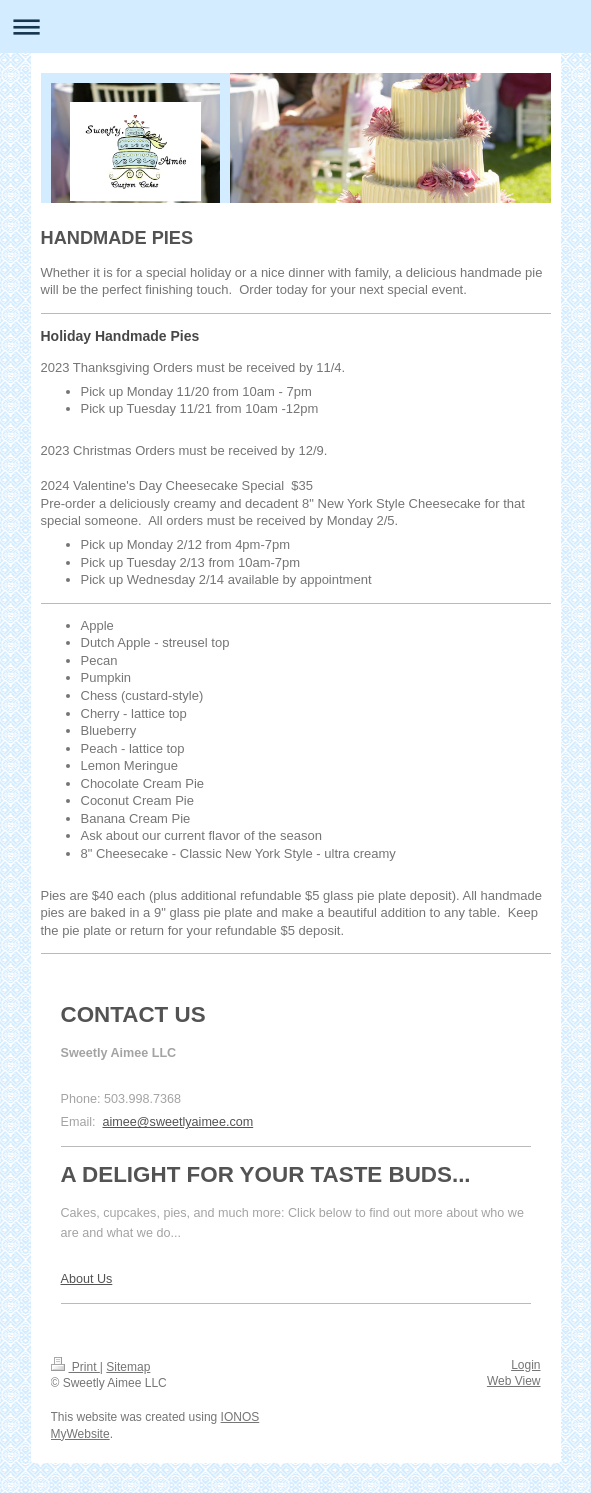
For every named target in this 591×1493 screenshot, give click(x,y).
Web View (514, 1381)
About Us (87, 1279)
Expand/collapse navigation (295, 26)
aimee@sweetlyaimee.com (178, 1122)
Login (525, 1365)
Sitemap (128, 1367)
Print (75, 1367)
